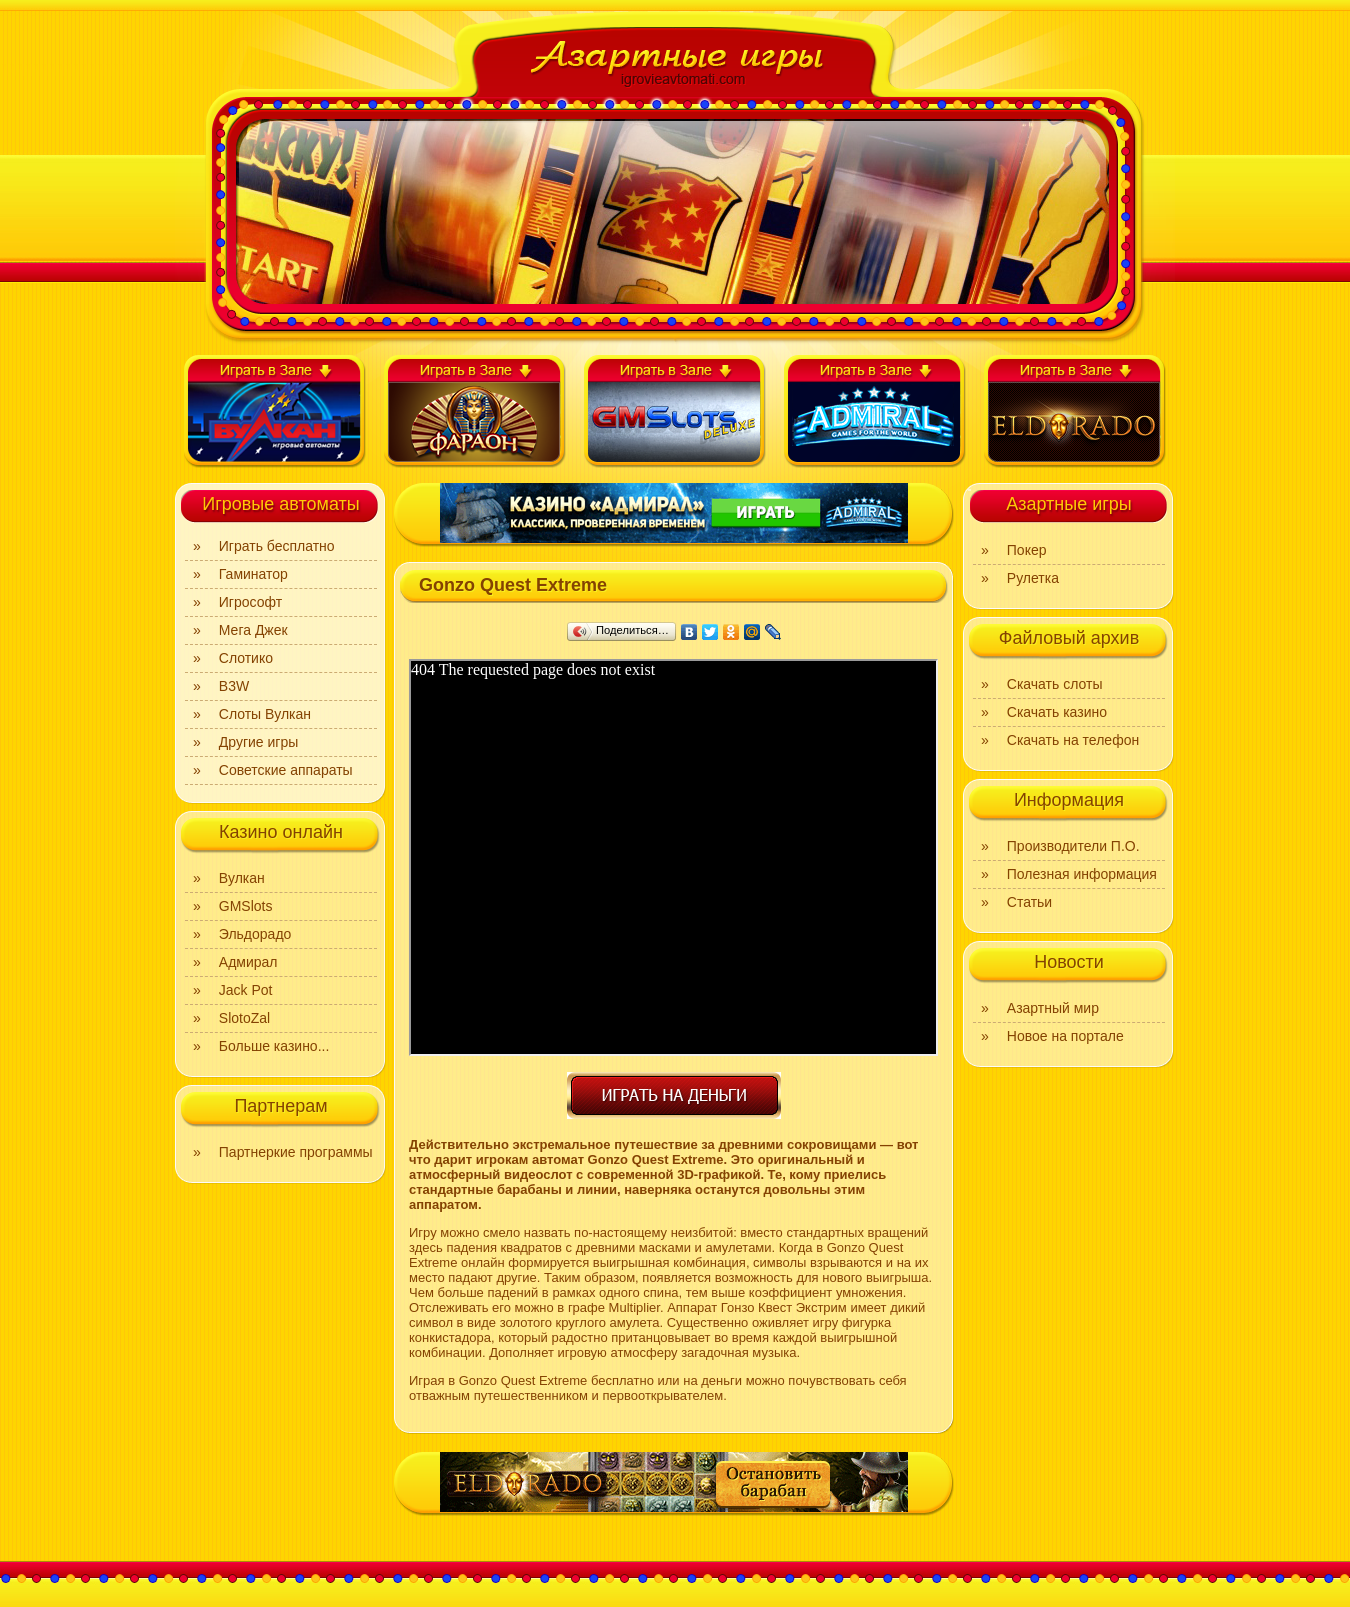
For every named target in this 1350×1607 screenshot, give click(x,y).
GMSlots (246, 906)
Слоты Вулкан (265, 714)
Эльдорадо (255, 934)
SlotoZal (244, 1018)
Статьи (1029, 902)
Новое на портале (1065, 1036)
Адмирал (248, 962)
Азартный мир (1053, 1008)
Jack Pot (246, 990)
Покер (1027, 550)
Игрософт (250, 602)
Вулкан (242, 878)
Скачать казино (1057, 712)
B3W (234, 686)
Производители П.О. (1073, 846)
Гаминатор (253, 574)
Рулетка (1033, 578)
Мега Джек (253, 630)
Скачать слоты (1055, 684)
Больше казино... (274, 1046)
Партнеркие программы (296, 1152)
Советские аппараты (286, 770)
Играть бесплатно (277, 546)
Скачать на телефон (1073, 740)
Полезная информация (1082, 874)
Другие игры (259, 742)
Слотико (246, 658)
